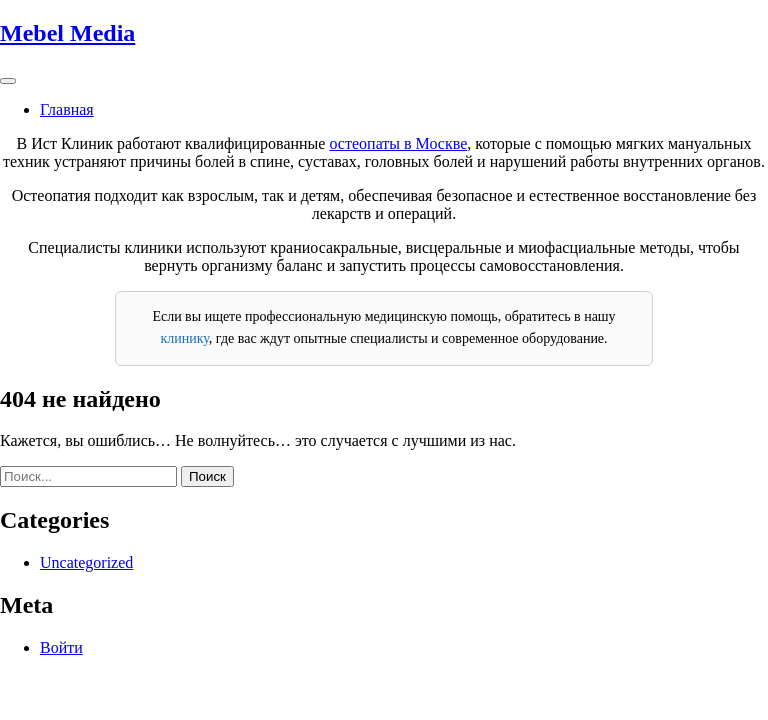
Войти (61, 647)
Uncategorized (86, 562)
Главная (67, 109)
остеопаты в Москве (398, 143)
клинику (184, 338)
